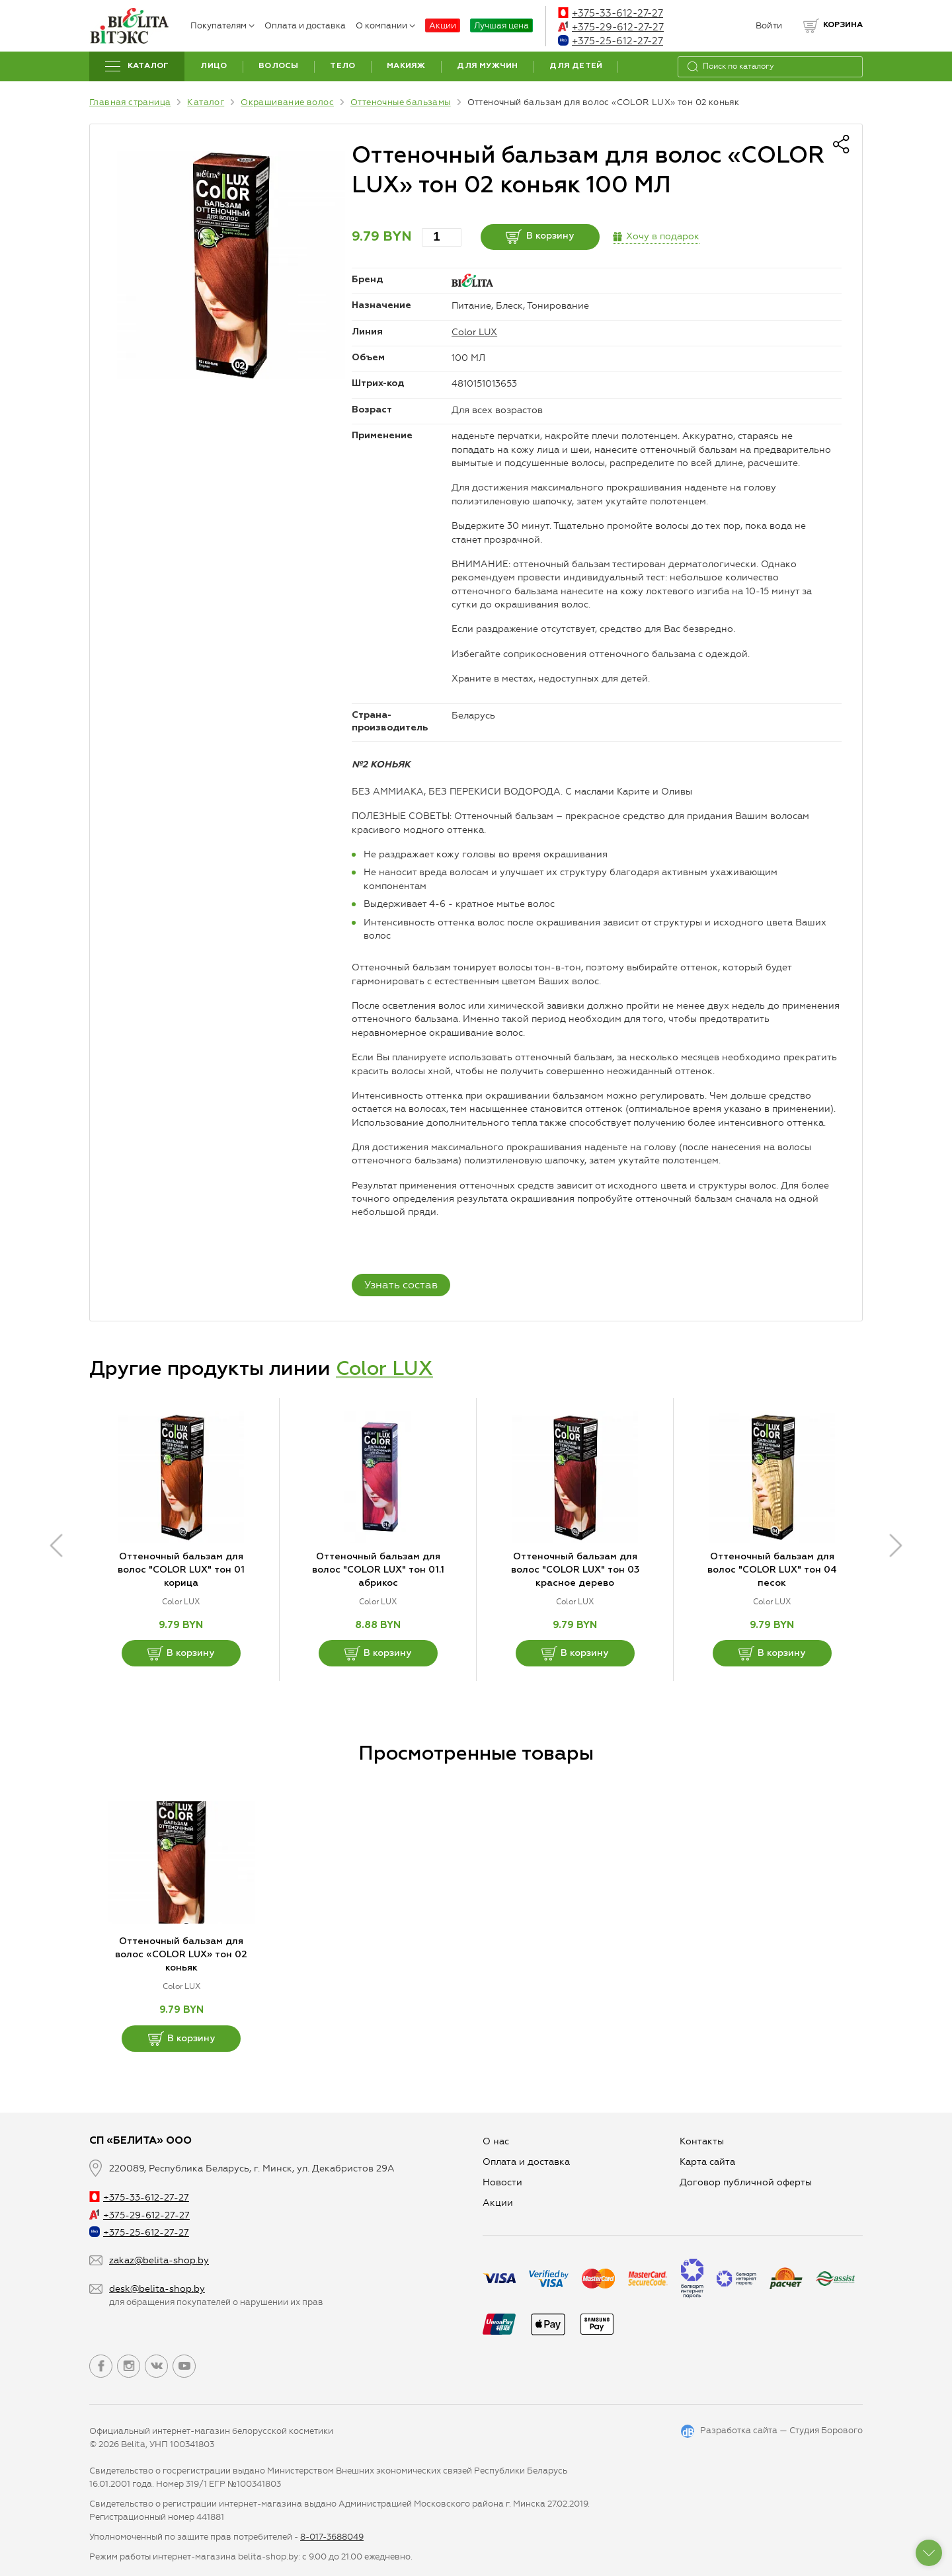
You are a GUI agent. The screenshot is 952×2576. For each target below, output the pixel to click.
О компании (385, 25)
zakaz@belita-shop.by (159, 2260)
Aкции (498, 2202)
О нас (496, 2141)
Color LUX (474, 332)
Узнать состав (401, 1284)
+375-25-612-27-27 (610, 41)
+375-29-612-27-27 (611, 27)
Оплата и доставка (305, 25)
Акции (442, 25)
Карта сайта (707, 2161)
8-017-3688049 (332, 2537)
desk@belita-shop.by (157, 2288)
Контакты (702, 2141)
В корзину (540, 236)
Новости (502, 2182)
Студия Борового (826, 2430)
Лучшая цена (501, 25)
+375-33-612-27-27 (610, 13)
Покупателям (222, 25)
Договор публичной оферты (746, 2182)
